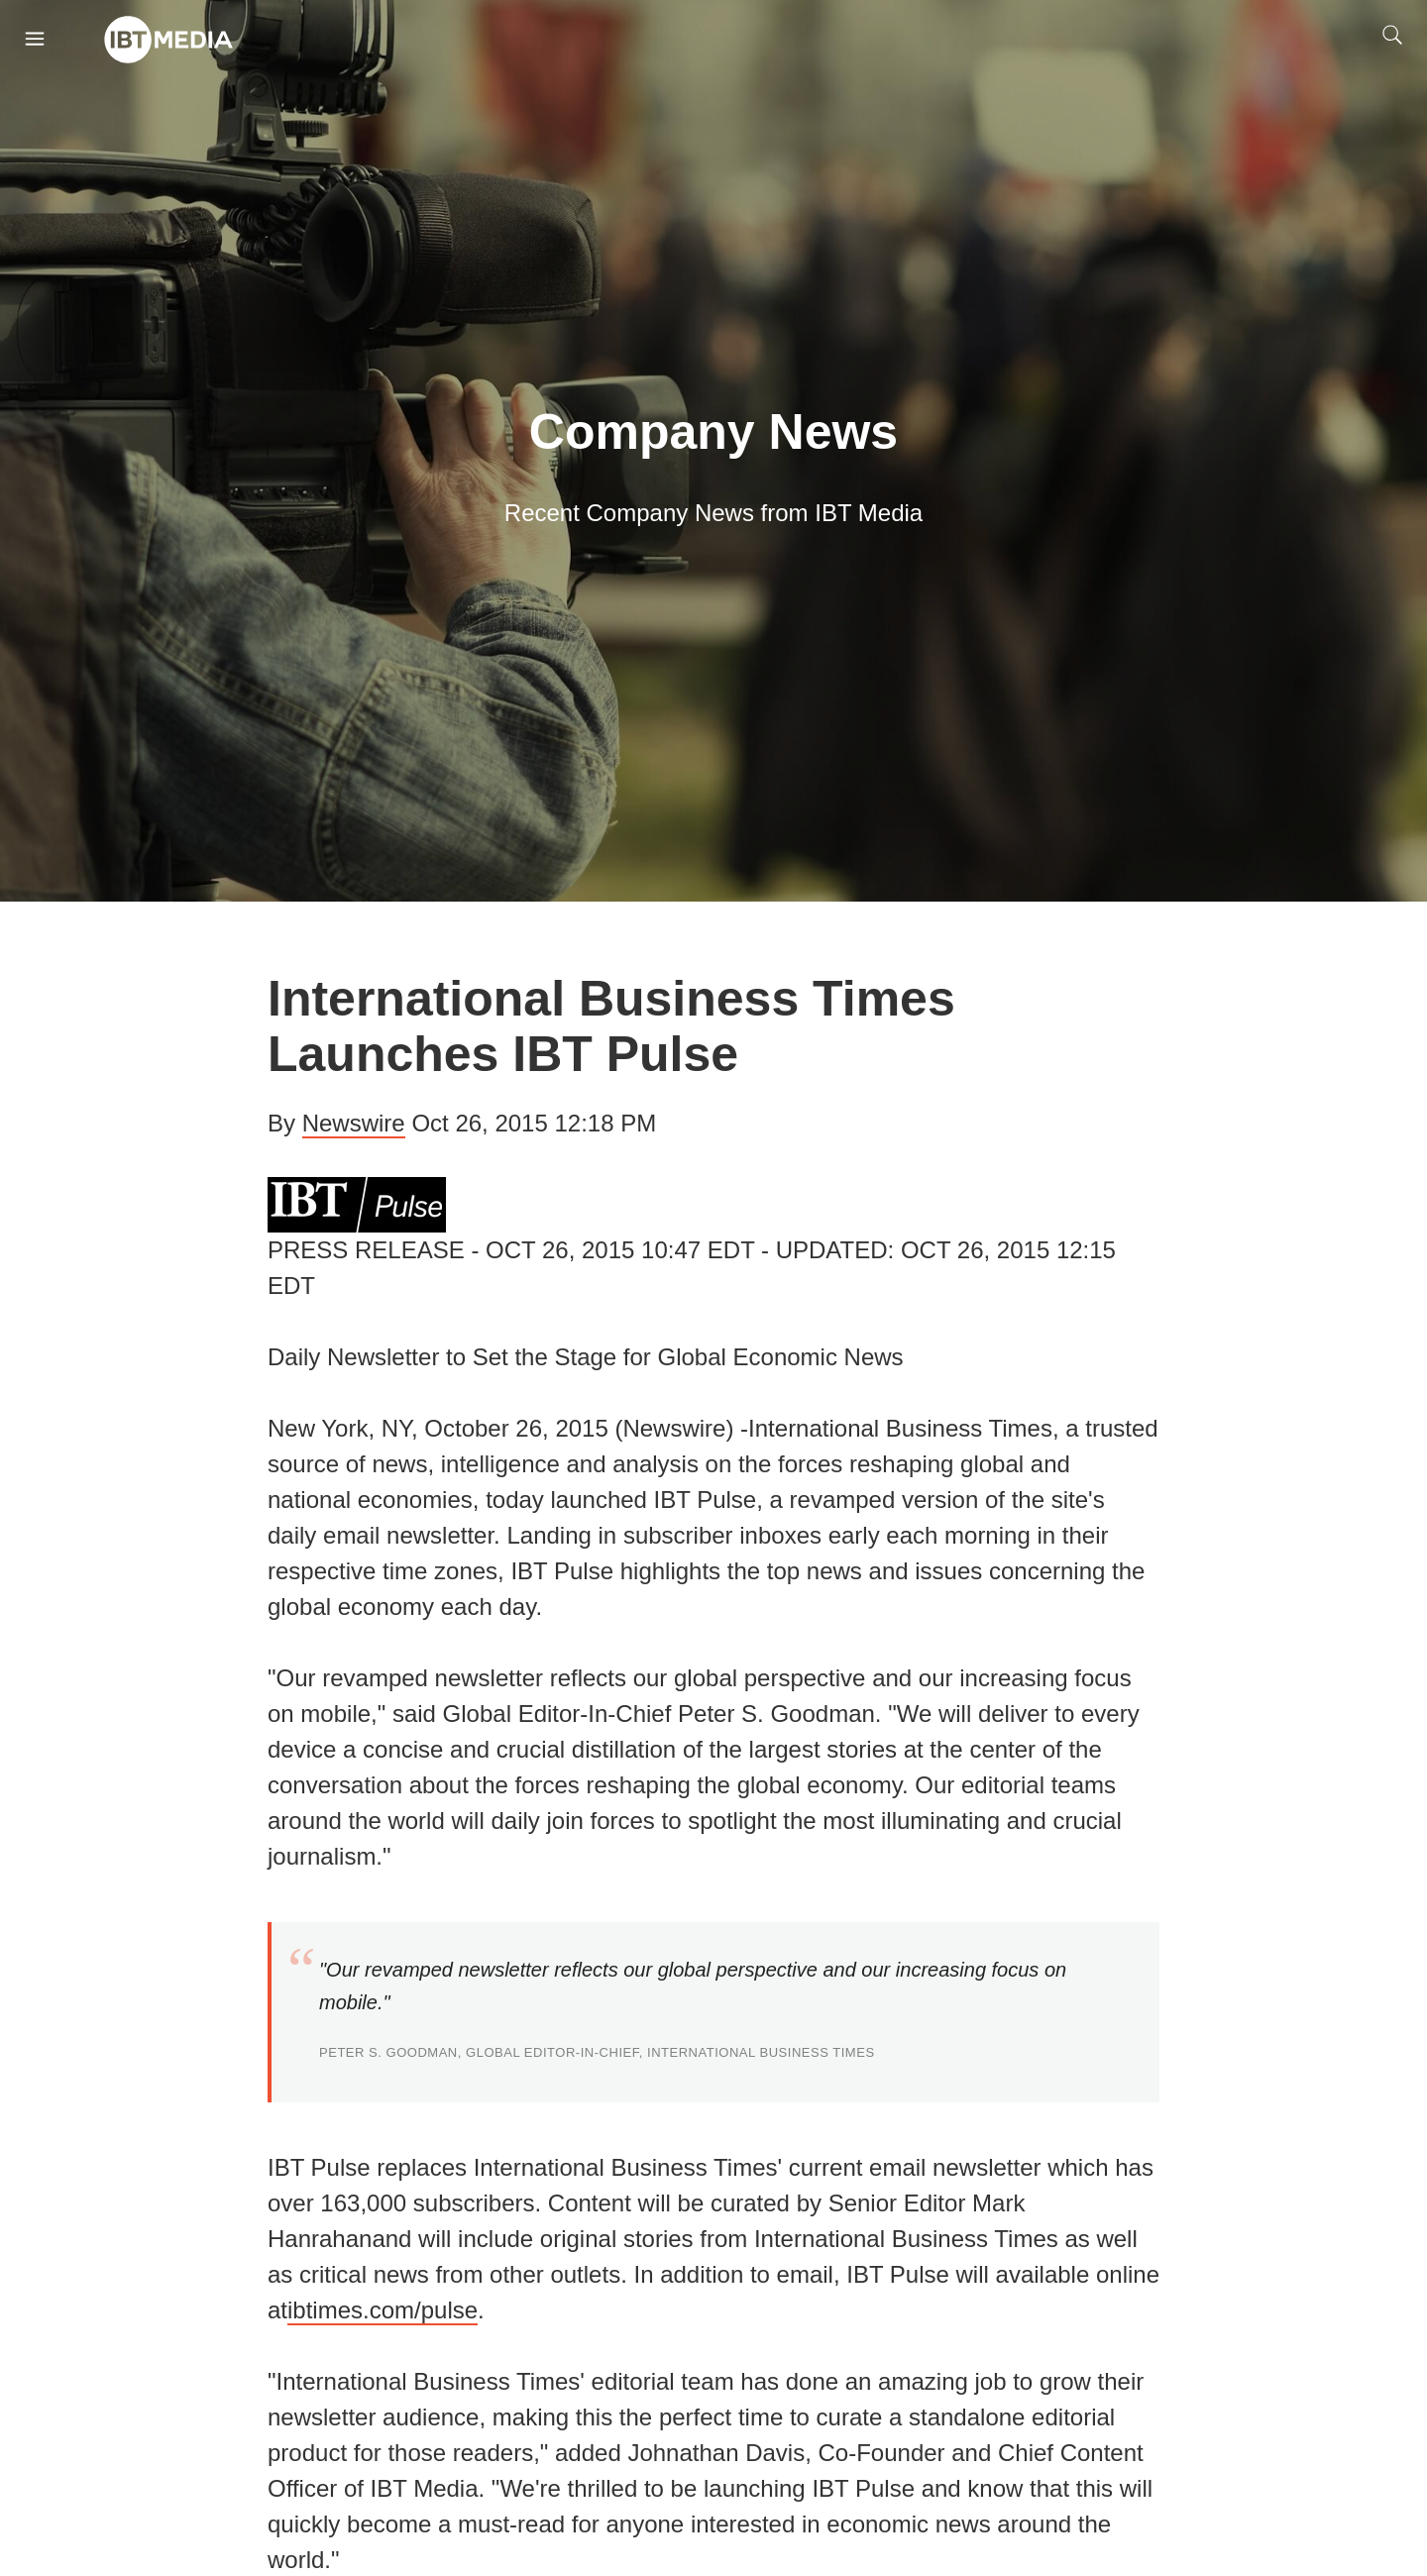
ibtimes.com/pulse (382, 2310)
